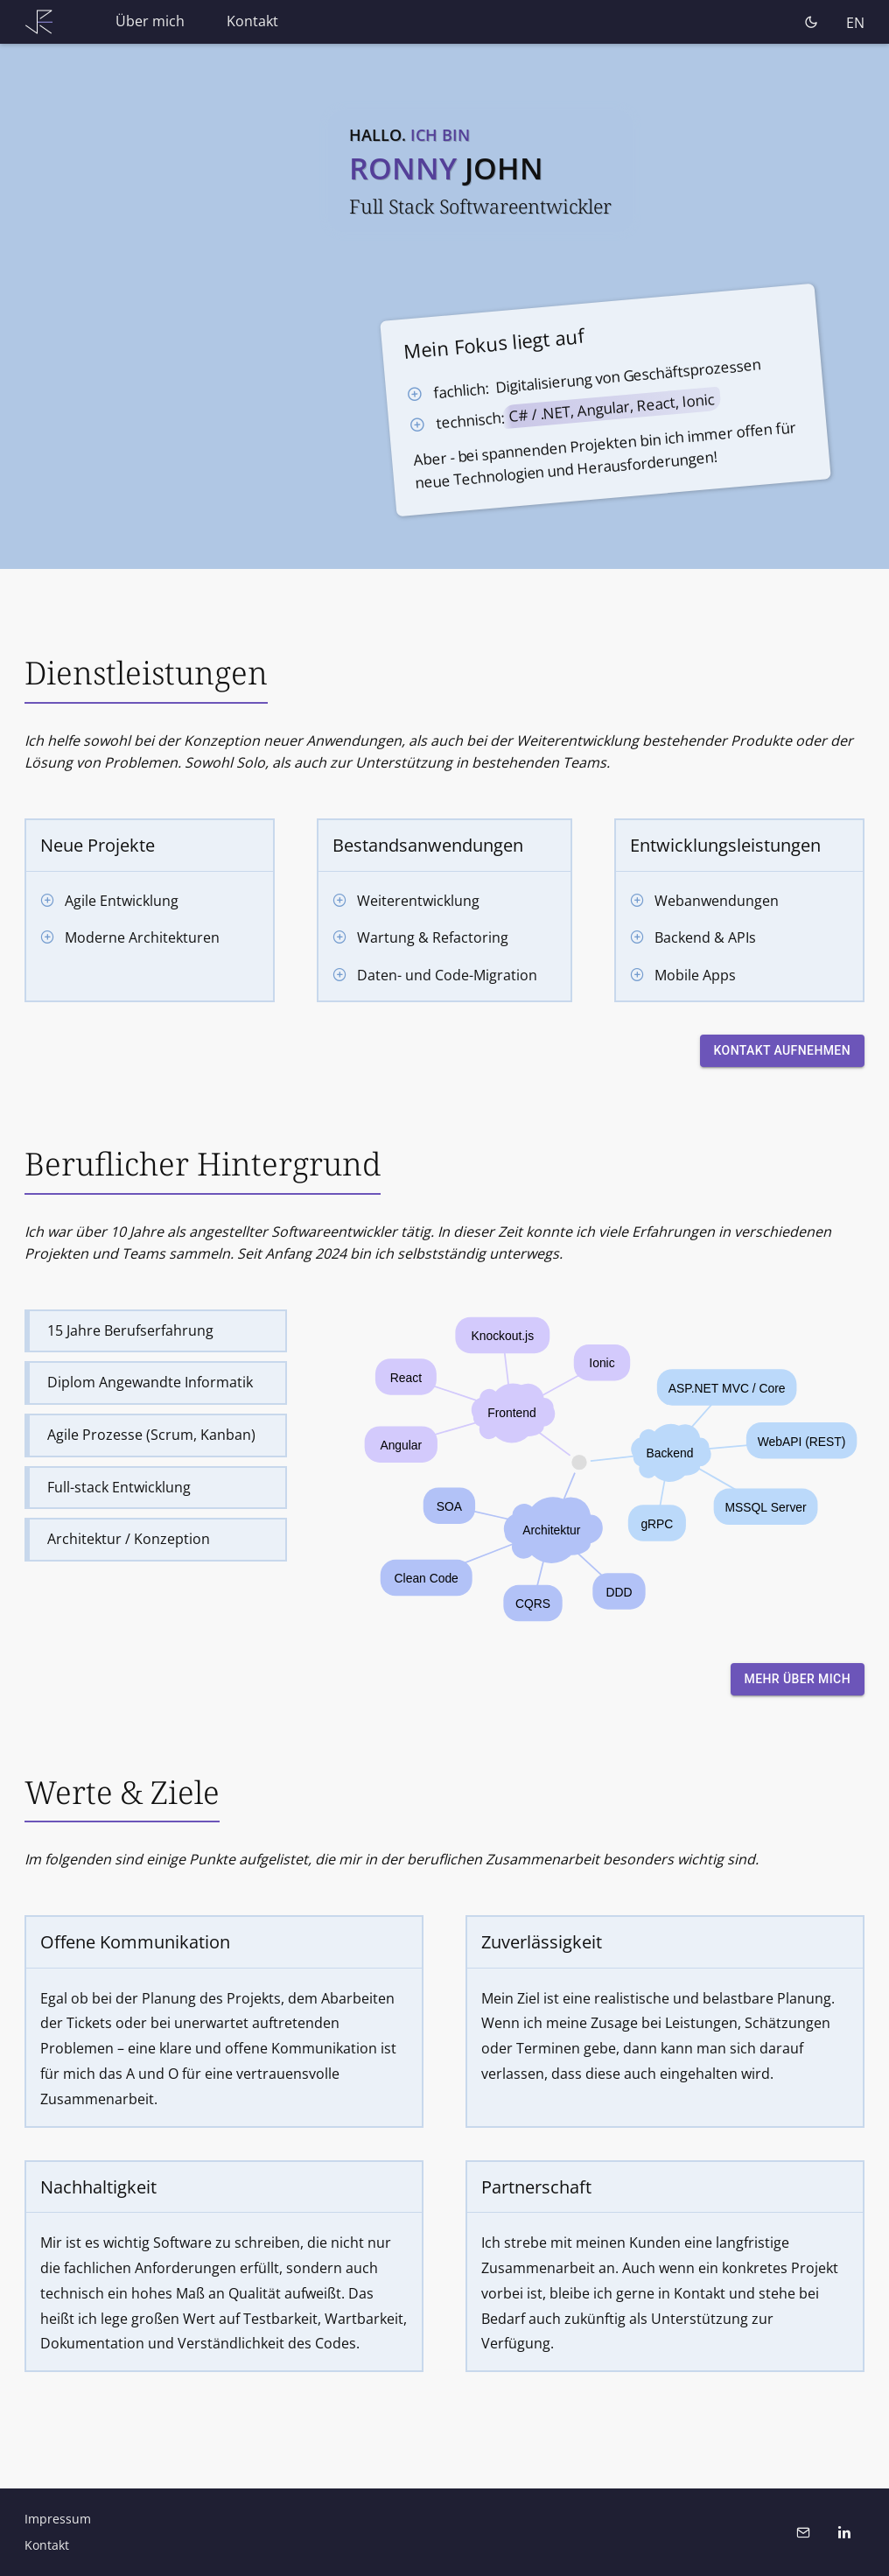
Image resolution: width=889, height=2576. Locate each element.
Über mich (150, 21)
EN (855, 22)
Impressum (57, 2519)
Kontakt (252, 21)
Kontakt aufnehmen (782, 1051)
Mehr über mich (797, 1679)
